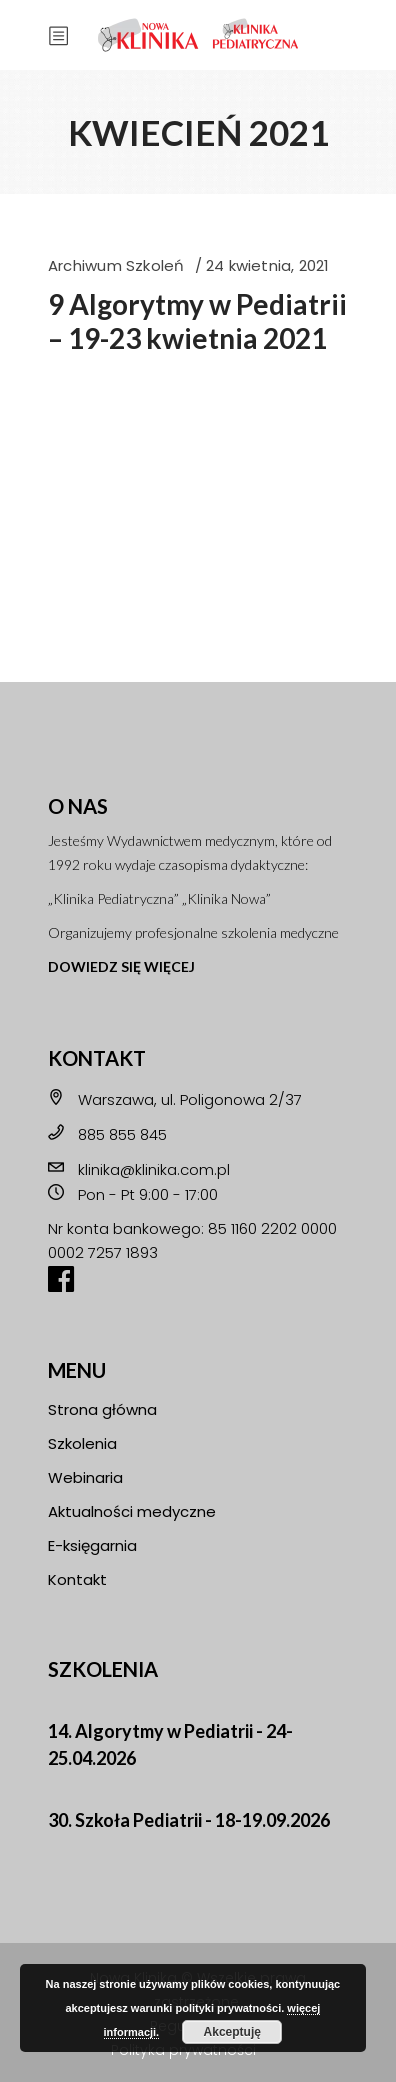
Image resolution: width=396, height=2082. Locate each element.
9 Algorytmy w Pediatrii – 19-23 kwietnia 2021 (197, 321)
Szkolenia (82, 1443)
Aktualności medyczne (132, 1511)
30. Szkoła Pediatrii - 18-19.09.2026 (189, 1820)
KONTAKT (97, 1058)
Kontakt (77, 1579)
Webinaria (85, 1477)
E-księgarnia (92, 1545)
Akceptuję (232, 2032)
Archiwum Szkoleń (116, 265)
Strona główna (102, 1409)
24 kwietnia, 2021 (268, 265)
